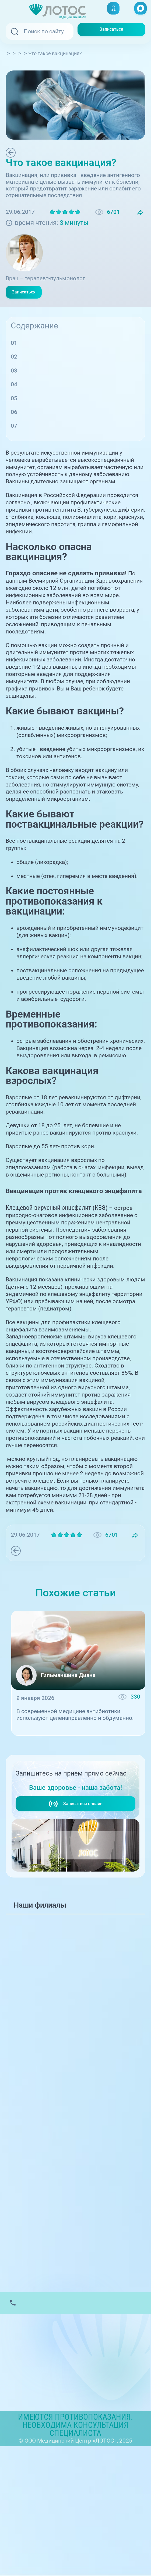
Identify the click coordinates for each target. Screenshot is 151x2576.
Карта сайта (21, 2505)
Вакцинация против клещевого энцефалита (79, 453)
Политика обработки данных (44, 2495)
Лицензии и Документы (37, 2476)
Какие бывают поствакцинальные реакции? (80, 390)
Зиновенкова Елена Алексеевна (78, 268)
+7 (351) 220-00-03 (42, 1846)
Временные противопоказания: (63, 425)
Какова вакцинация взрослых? (62, 439)
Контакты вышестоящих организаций (56, 2485)
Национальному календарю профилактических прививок (61, 533)
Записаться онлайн (75, 1879)
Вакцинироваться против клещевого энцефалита (62, 1497)
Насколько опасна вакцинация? (63, 363)
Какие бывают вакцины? (54, 376)
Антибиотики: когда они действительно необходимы (69, 1760)
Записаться (111, 31)
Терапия (30, 152)
